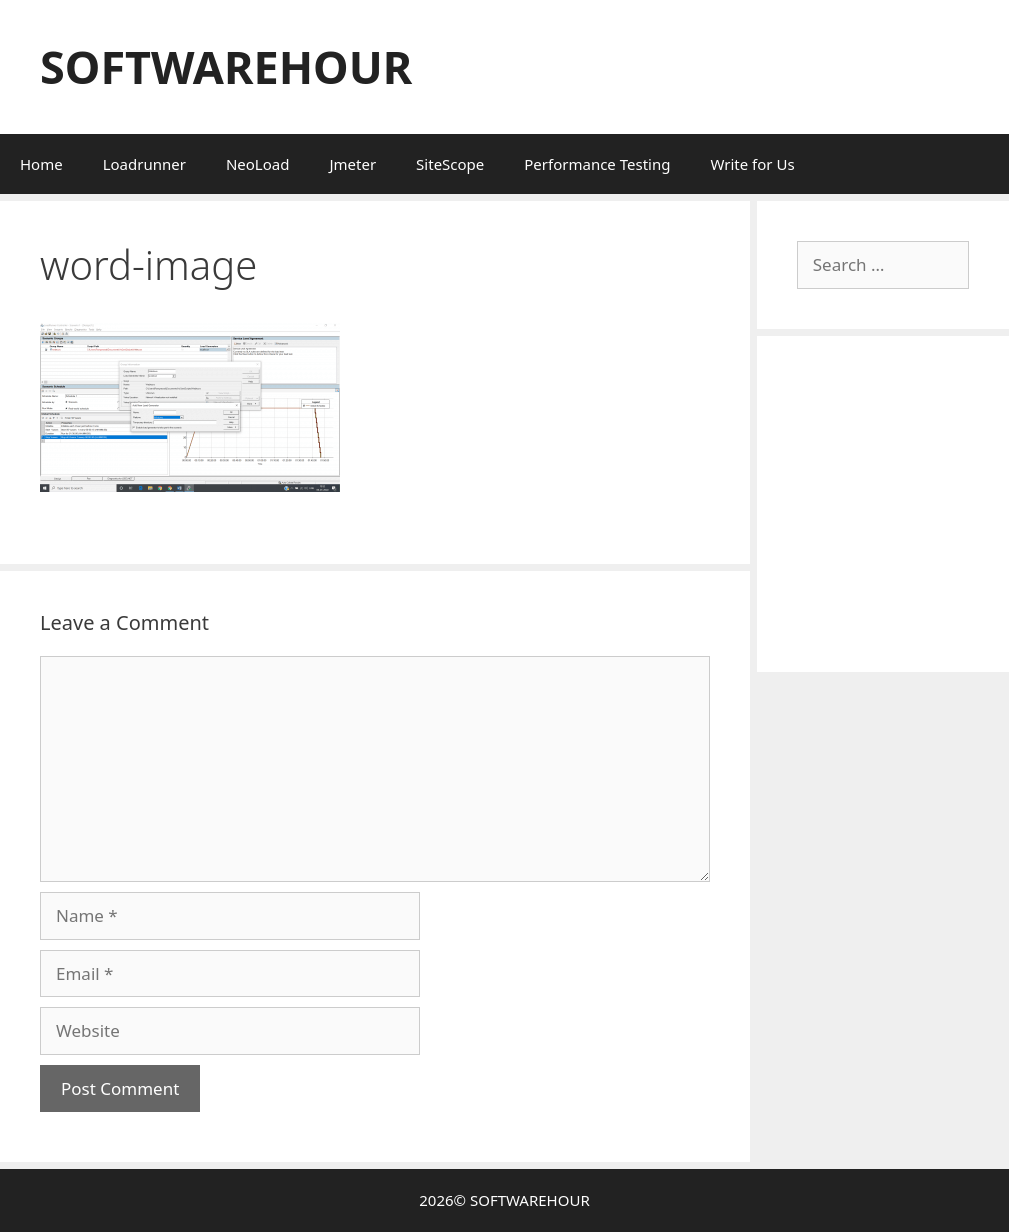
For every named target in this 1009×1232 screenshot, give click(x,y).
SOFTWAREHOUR (226, 66)
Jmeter (352, 164)
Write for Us (752, 164)
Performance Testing (597, 164)
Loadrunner (144, 164)
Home (41, 164)
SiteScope (450, 164)
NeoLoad (258, 164)
